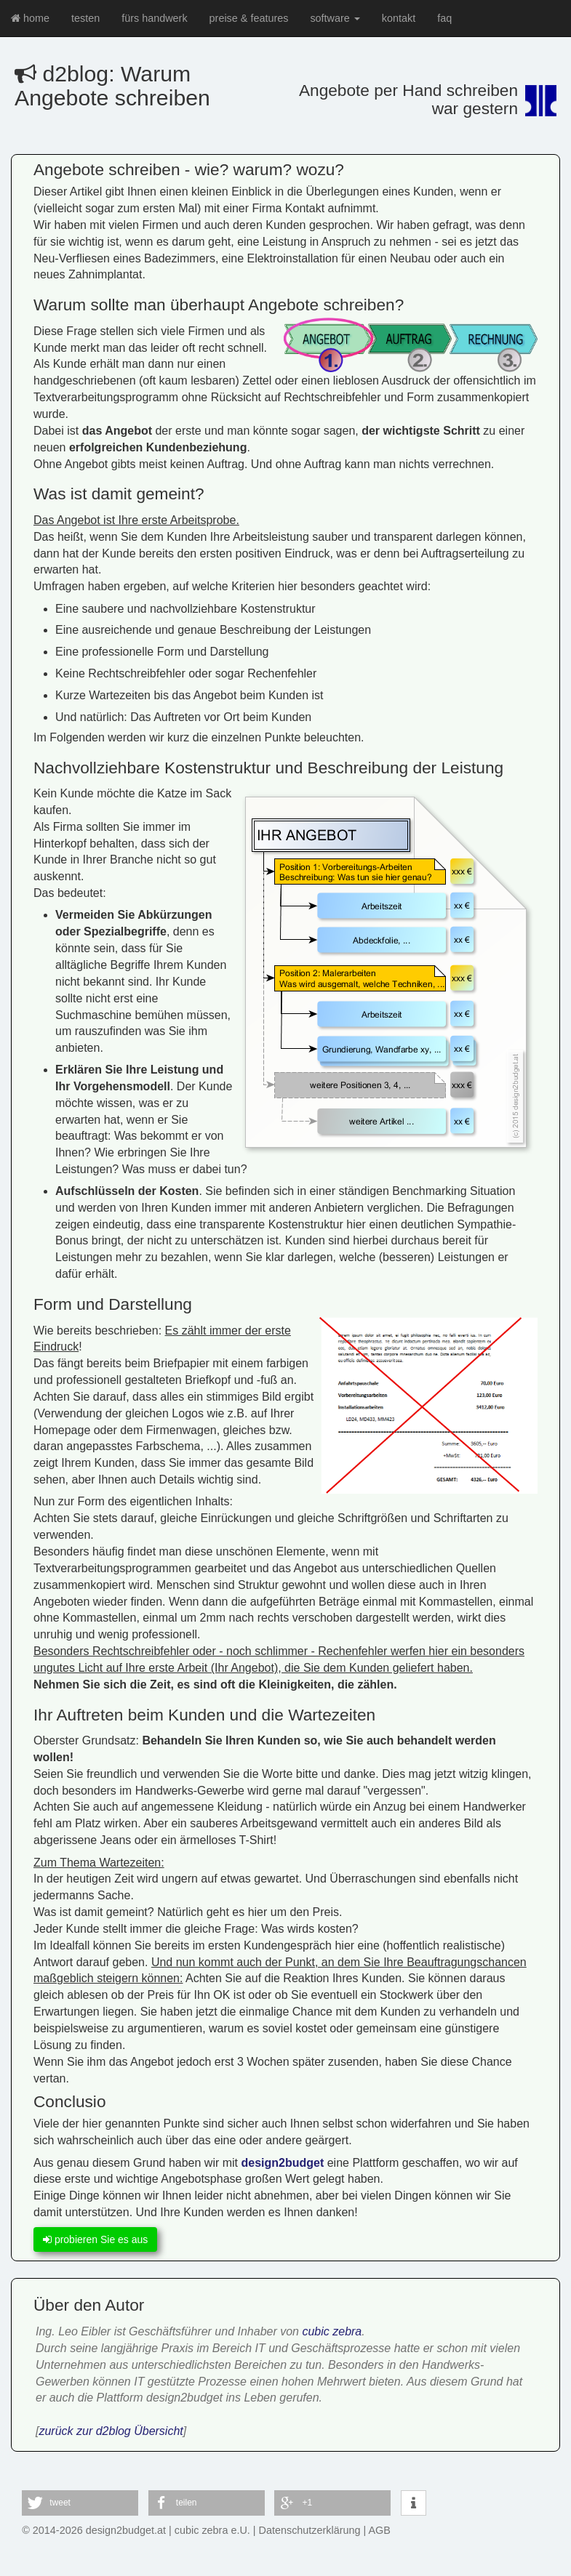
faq (444, 18)
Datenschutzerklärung (310, 2530)
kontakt (398, 18)
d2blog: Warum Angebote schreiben (112, 86)
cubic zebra (332, 2331)
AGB (380, 2530)
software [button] (334, 18)
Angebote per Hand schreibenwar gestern (408, 99)
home (30, 18)
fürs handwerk (154, 18)
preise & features (249, 18)
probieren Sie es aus (95, 2239)
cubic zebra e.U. (212, 2530)
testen (85, 18)
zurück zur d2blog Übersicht (111, 2431)
